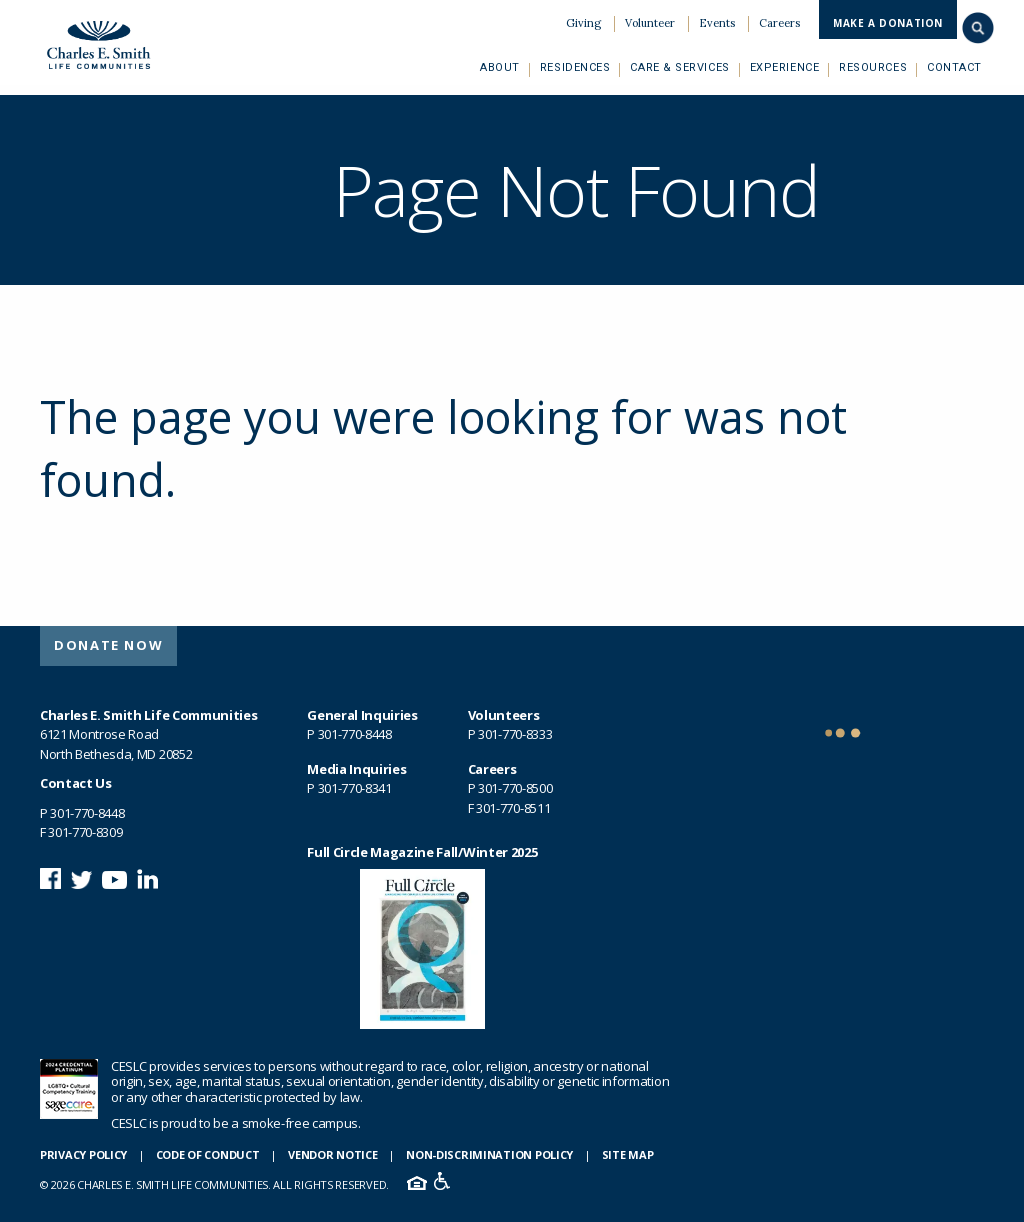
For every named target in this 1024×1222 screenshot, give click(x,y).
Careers (779, 23)
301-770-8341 (355, 788)
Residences (575, 67)
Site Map (628, 1154)
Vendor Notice (332, 1154)
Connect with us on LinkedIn (147, 878)
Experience (785, 67)
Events (717, 23)
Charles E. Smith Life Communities (97, 43)
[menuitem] (583, 23)
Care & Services (679, 67)
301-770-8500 (515, 788)
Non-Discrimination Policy (489, 1154)
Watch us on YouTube (114, 878)
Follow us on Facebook (50, 878)
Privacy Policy (83, 1154)
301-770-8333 (515, 734)
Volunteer (650, 23)
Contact (954, 67)
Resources (873, 67)
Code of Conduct (208, 1154)
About (500, 67)
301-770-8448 (87, 813)
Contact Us (76, 783)
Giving (583, 23)
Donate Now (108, 645)
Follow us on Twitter (81, 878)
